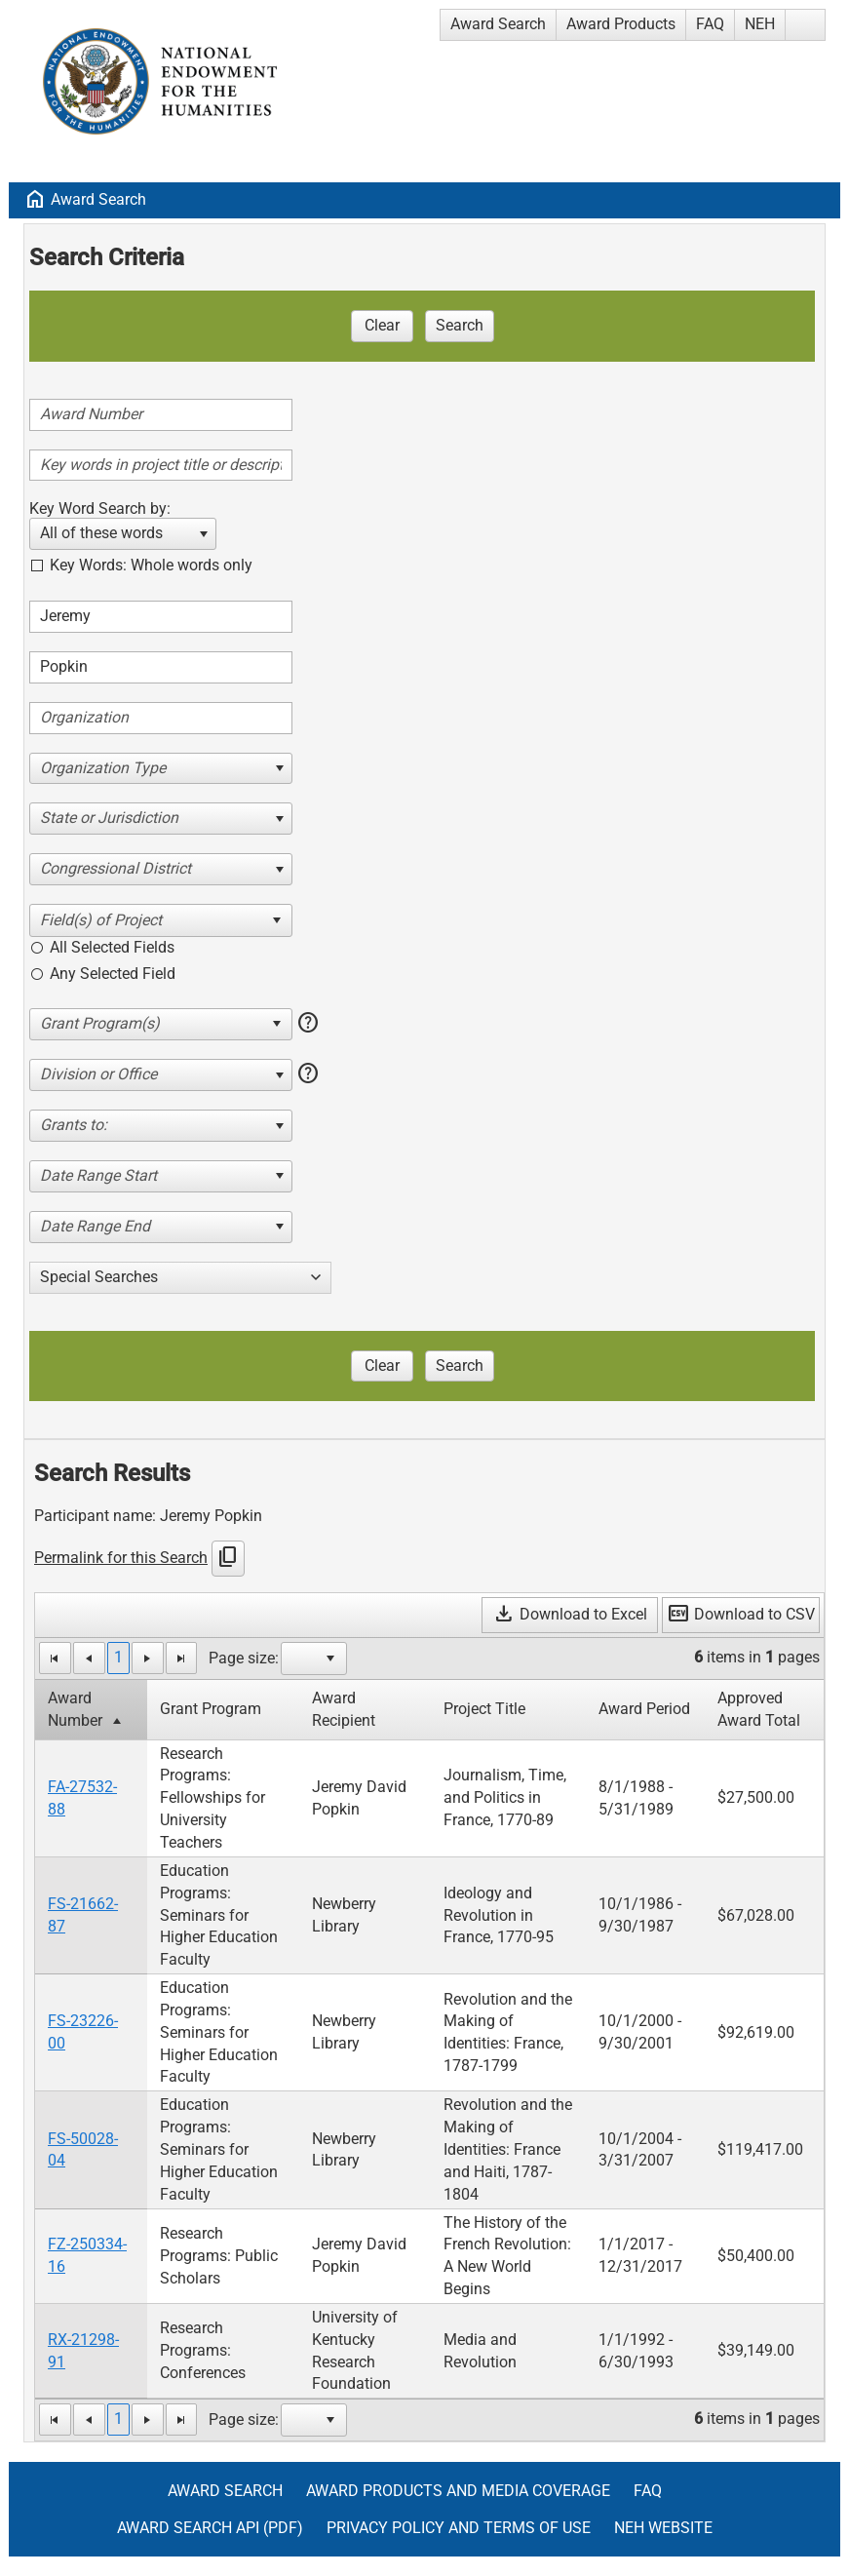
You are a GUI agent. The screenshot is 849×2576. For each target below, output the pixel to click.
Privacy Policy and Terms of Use (459, 2527)
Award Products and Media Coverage (458, 2490)
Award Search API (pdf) (210, 2527)
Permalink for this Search (121, 1557)
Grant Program (210, 1708)
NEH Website (663, 2527)
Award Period (644, 1708)
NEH (760, 24)
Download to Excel (569, 1614)
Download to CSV (741, 1614)
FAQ (710, 24)
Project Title (484, 1708)
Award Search (498, 24)
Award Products (620, 24)
